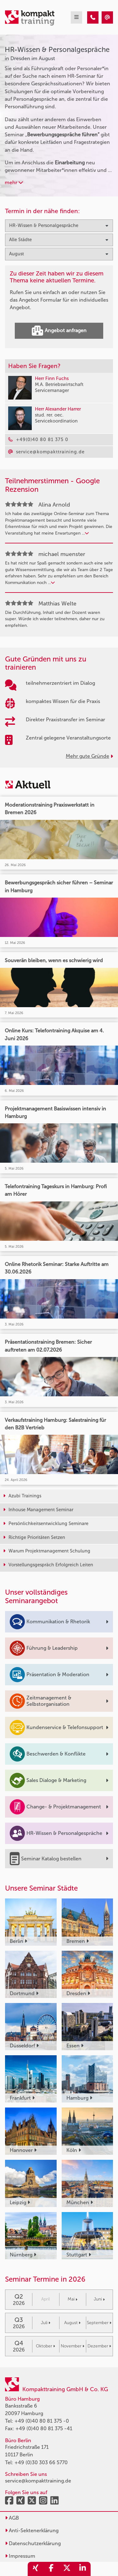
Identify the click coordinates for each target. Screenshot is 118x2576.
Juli (45, 2322)
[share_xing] (35, 2569)
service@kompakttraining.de (38, 2481)
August (72, 2322)
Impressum (20, 2556)
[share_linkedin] (83, 2569)
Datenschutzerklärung (33, 2543)
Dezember (99, 2346)
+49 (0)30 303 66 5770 (41, 2462)
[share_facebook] (51, 2569)
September (99, 2322)
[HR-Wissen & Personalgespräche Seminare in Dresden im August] (92, 17)
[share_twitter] (67, 2569)
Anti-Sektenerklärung (32, 2530)
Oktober (45, 2346)
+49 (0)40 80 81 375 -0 (41, 2421)
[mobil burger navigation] (76, 17)
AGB (12, 2518)
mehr (14, 182)
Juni (99, 2299)
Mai (72, 2299)
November (72, 2346)
